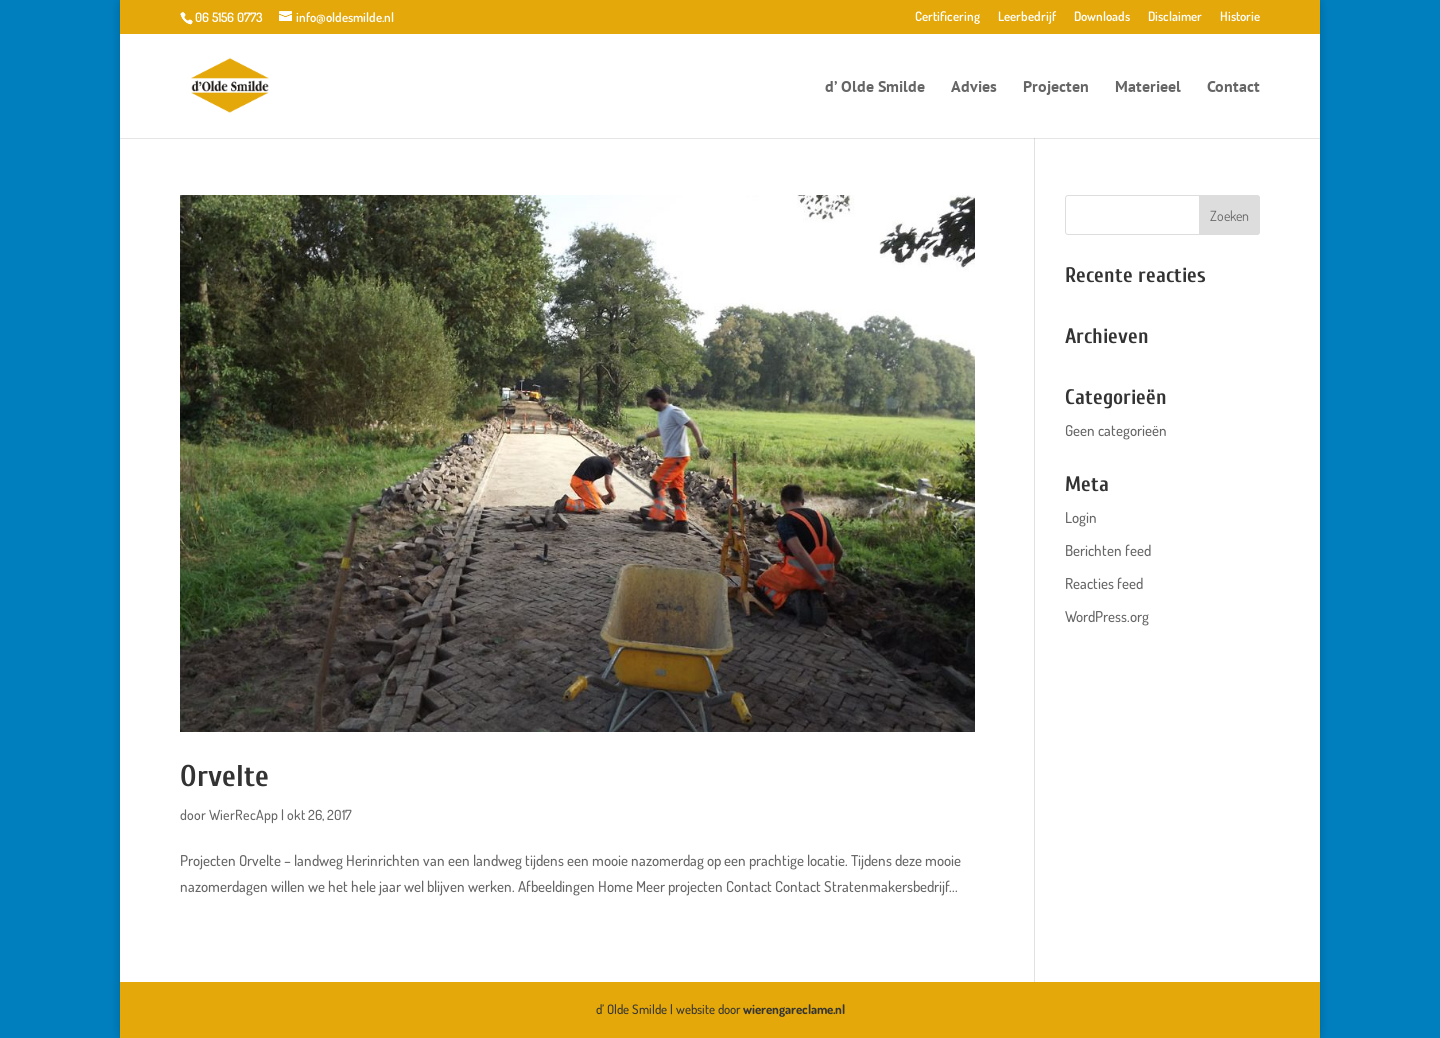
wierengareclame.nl (794, 1009)
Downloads (1102, 17)
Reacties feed (1104, 583)
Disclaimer (1175, 17)
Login (1081, 517)
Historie (1240, 17)
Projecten (1056, 87)
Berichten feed (1108, 550)
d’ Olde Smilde (875, 87)
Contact (1233, 87)
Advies (974, 87)
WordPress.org (1107, 616)
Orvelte (224, 776)
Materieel (1148, 87)
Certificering (947, 17)
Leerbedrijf (1027, 17)
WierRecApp (243, 814)
